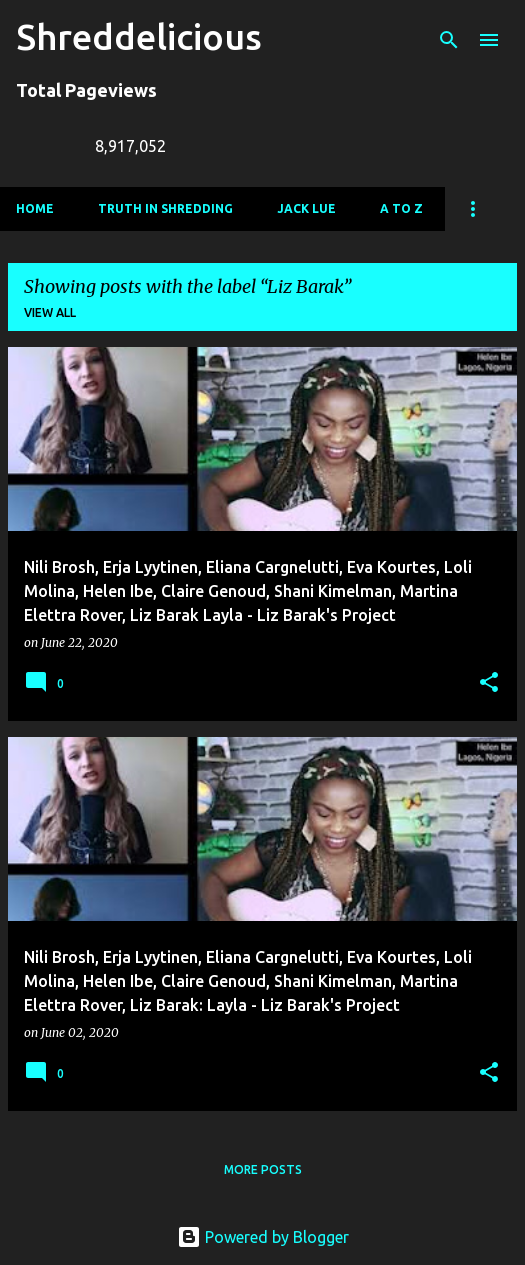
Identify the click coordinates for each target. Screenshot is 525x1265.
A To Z (401, 208)
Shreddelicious (139, 36)
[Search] (449, 40)
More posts (263, 1169)
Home (35, 208)
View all (50, 312)
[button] (489, 683)
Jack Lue (306, 208)
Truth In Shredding (165, 208)
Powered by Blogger (263, 1237)
